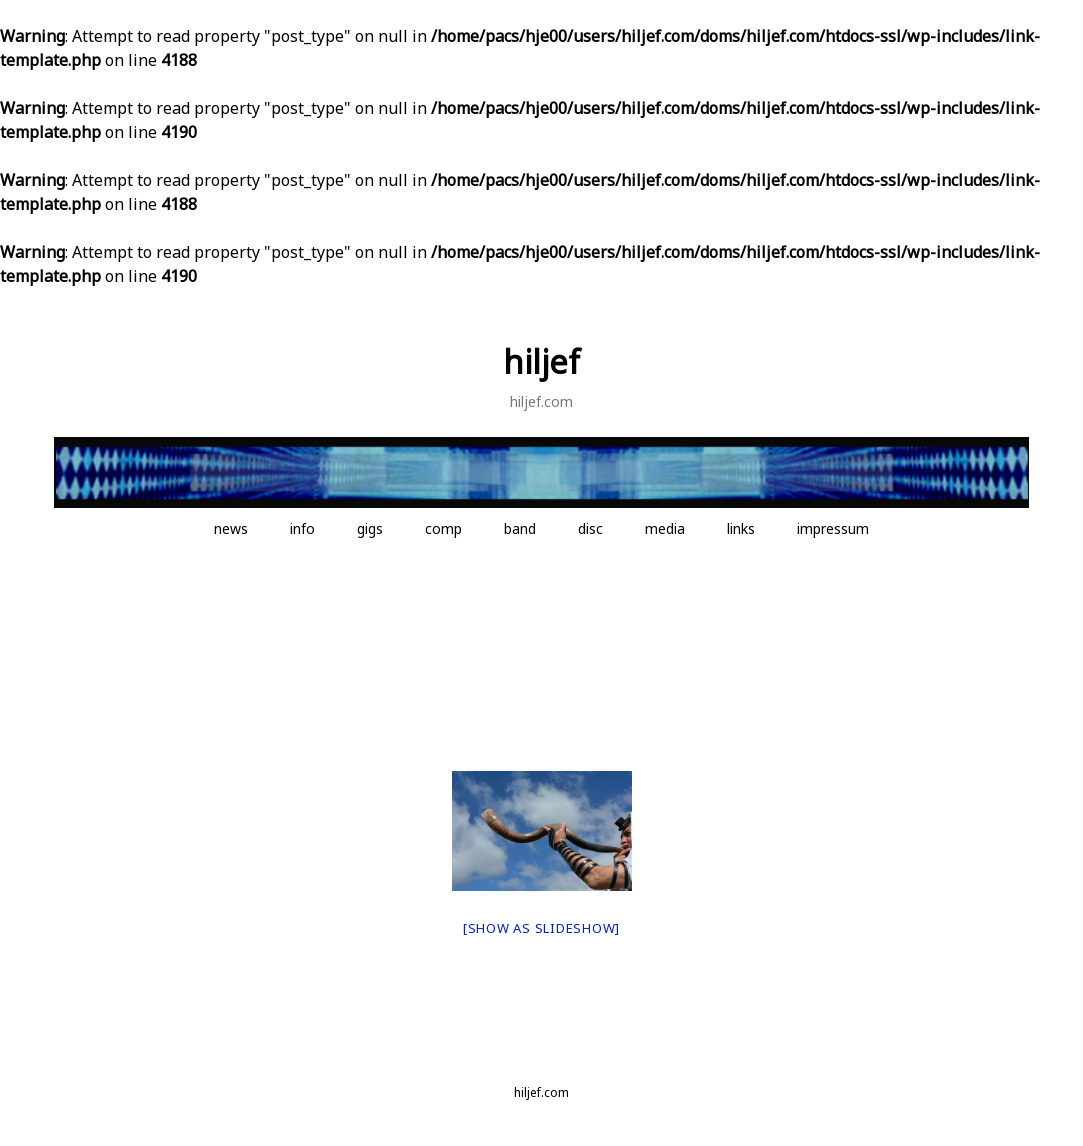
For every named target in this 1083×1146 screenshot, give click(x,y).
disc (590, 528)
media (665, 528)
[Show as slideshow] (541, 928)
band (520, 528)
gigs (370, 528)
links (741, 528)
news (231, 528)
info (302, 528)
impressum (833, 528)
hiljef (541, 361)
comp (443, 528)
